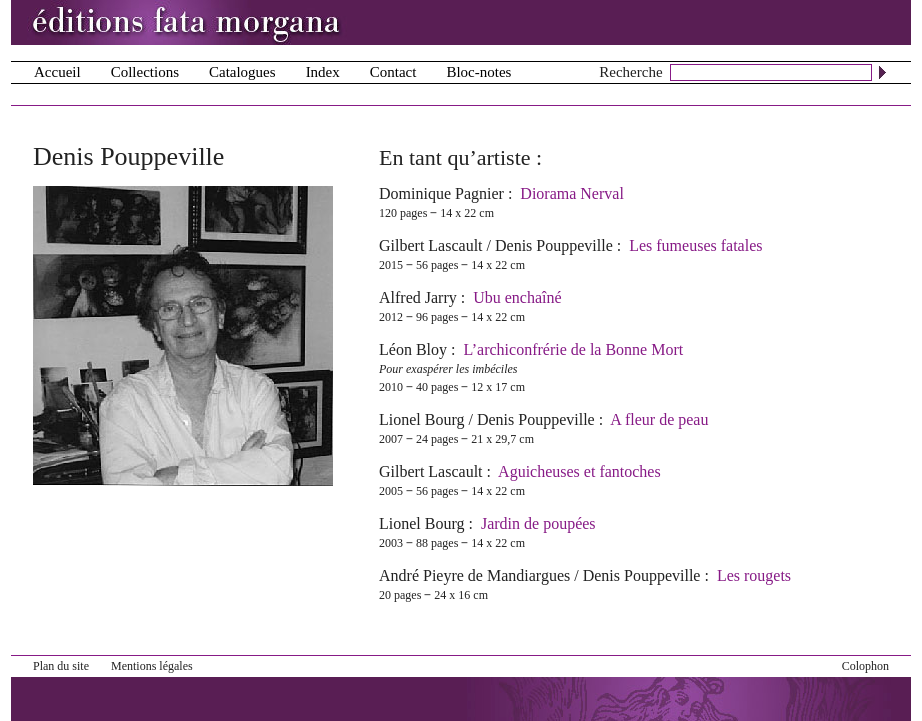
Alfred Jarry (418, 297)
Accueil (57, 72)
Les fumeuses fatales (695, 245)
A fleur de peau (659, 419)
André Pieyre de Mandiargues (474, 575)
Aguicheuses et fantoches (579, 471)
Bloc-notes (478, 72)
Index (323, 72)
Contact (393, 72)
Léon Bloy (413, 349)
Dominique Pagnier (441, 193)
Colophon (865, 666)
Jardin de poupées (538, 523)
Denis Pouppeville (554, 245)
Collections (145, 72)
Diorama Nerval (572, 193)
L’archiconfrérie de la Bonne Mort (573, 349)
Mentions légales (152, 666)
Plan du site (61, 666)
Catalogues (242, 72)
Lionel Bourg (421, 419)
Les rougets (754, 575)
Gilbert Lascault (431, 245)
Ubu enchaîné (517, 297)
